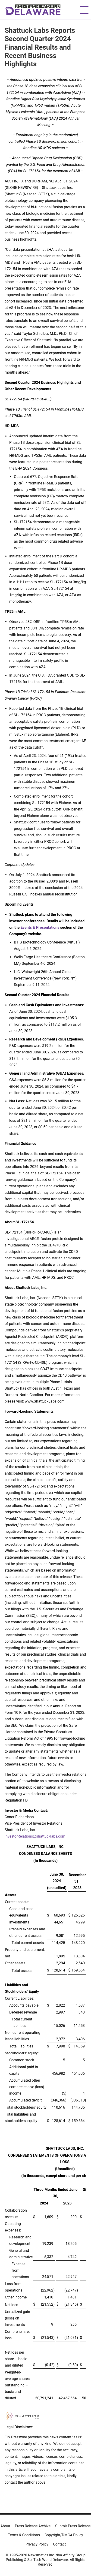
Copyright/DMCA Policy (63, 2535)
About (5, 2526)
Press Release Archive (32, 2526)
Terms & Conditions (24, 2535)
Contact (59, 2544)
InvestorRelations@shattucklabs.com (35, 1836)
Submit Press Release (73, 2526)
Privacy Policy (36, 2544)
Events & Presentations (40, 927)
